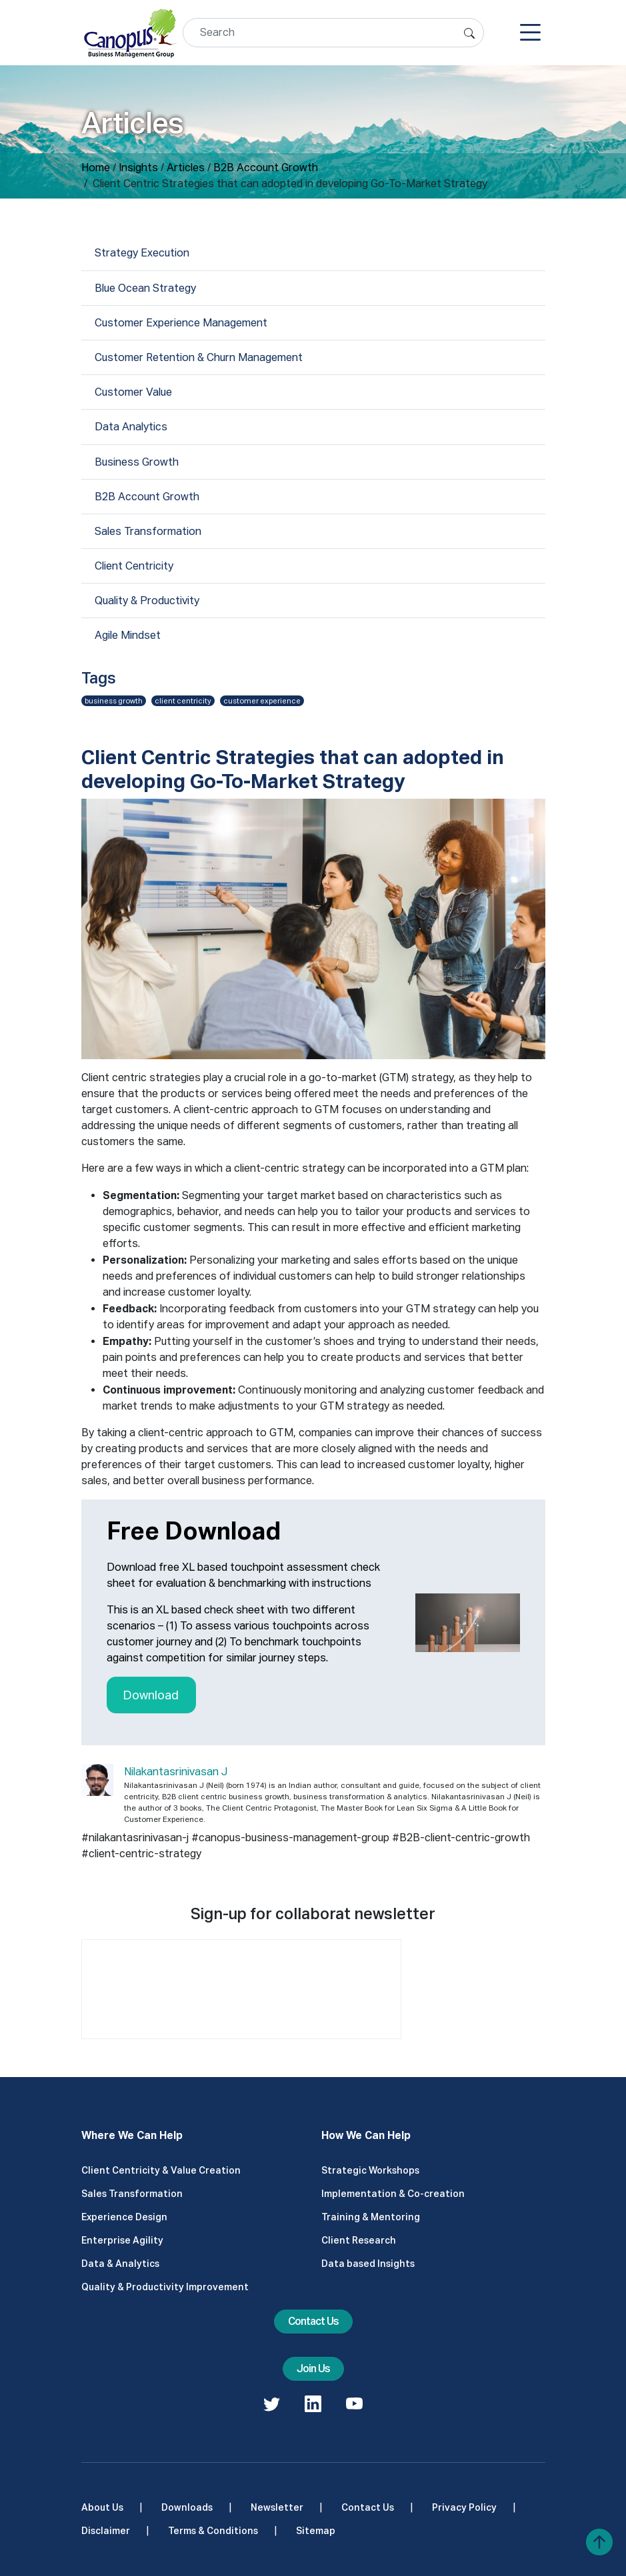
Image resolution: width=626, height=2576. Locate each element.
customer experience (262, 701)
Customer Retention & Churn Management (199, 357)
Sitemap (315, 2530)
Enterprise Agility (122, 2240)
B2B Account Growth (265, 167)
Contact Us (313, 2321)
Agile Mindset (128, 635)
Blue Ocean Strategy (145, 288)
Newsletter (277, 2507)
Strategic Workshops (370, 2170)
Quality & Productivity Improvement (165, 2287)
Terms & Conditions (213, 2530)
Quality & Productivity (147, 600)
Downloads (187, 2507)
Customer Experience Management (181, 322)
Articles (186, 167)
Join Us (313, 2368)
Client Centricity (134, 566)
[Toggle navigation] (530, 32)
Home (95, 167)
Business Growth (137, 462)
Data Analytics (131, 426)
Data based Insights (368, 2263)
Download (151, 1695)
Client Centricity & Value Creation (161, 2170)
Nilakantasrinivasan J (175, 1771)
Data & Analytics (120, 2263)
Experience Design (124, 2217)
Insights (138, 167)
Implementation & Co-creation (393, 2193)
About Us (102, 2507)
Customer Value (133, 392)
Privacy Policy (464, 2507)
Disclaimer (105, 2530)
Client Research (358, 2240)
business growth (114, 701)
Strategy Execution (142, 252)
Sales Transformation (148, 531)
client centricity (183, 701)
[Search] (333, 32)
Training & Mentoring (370, 2217)
